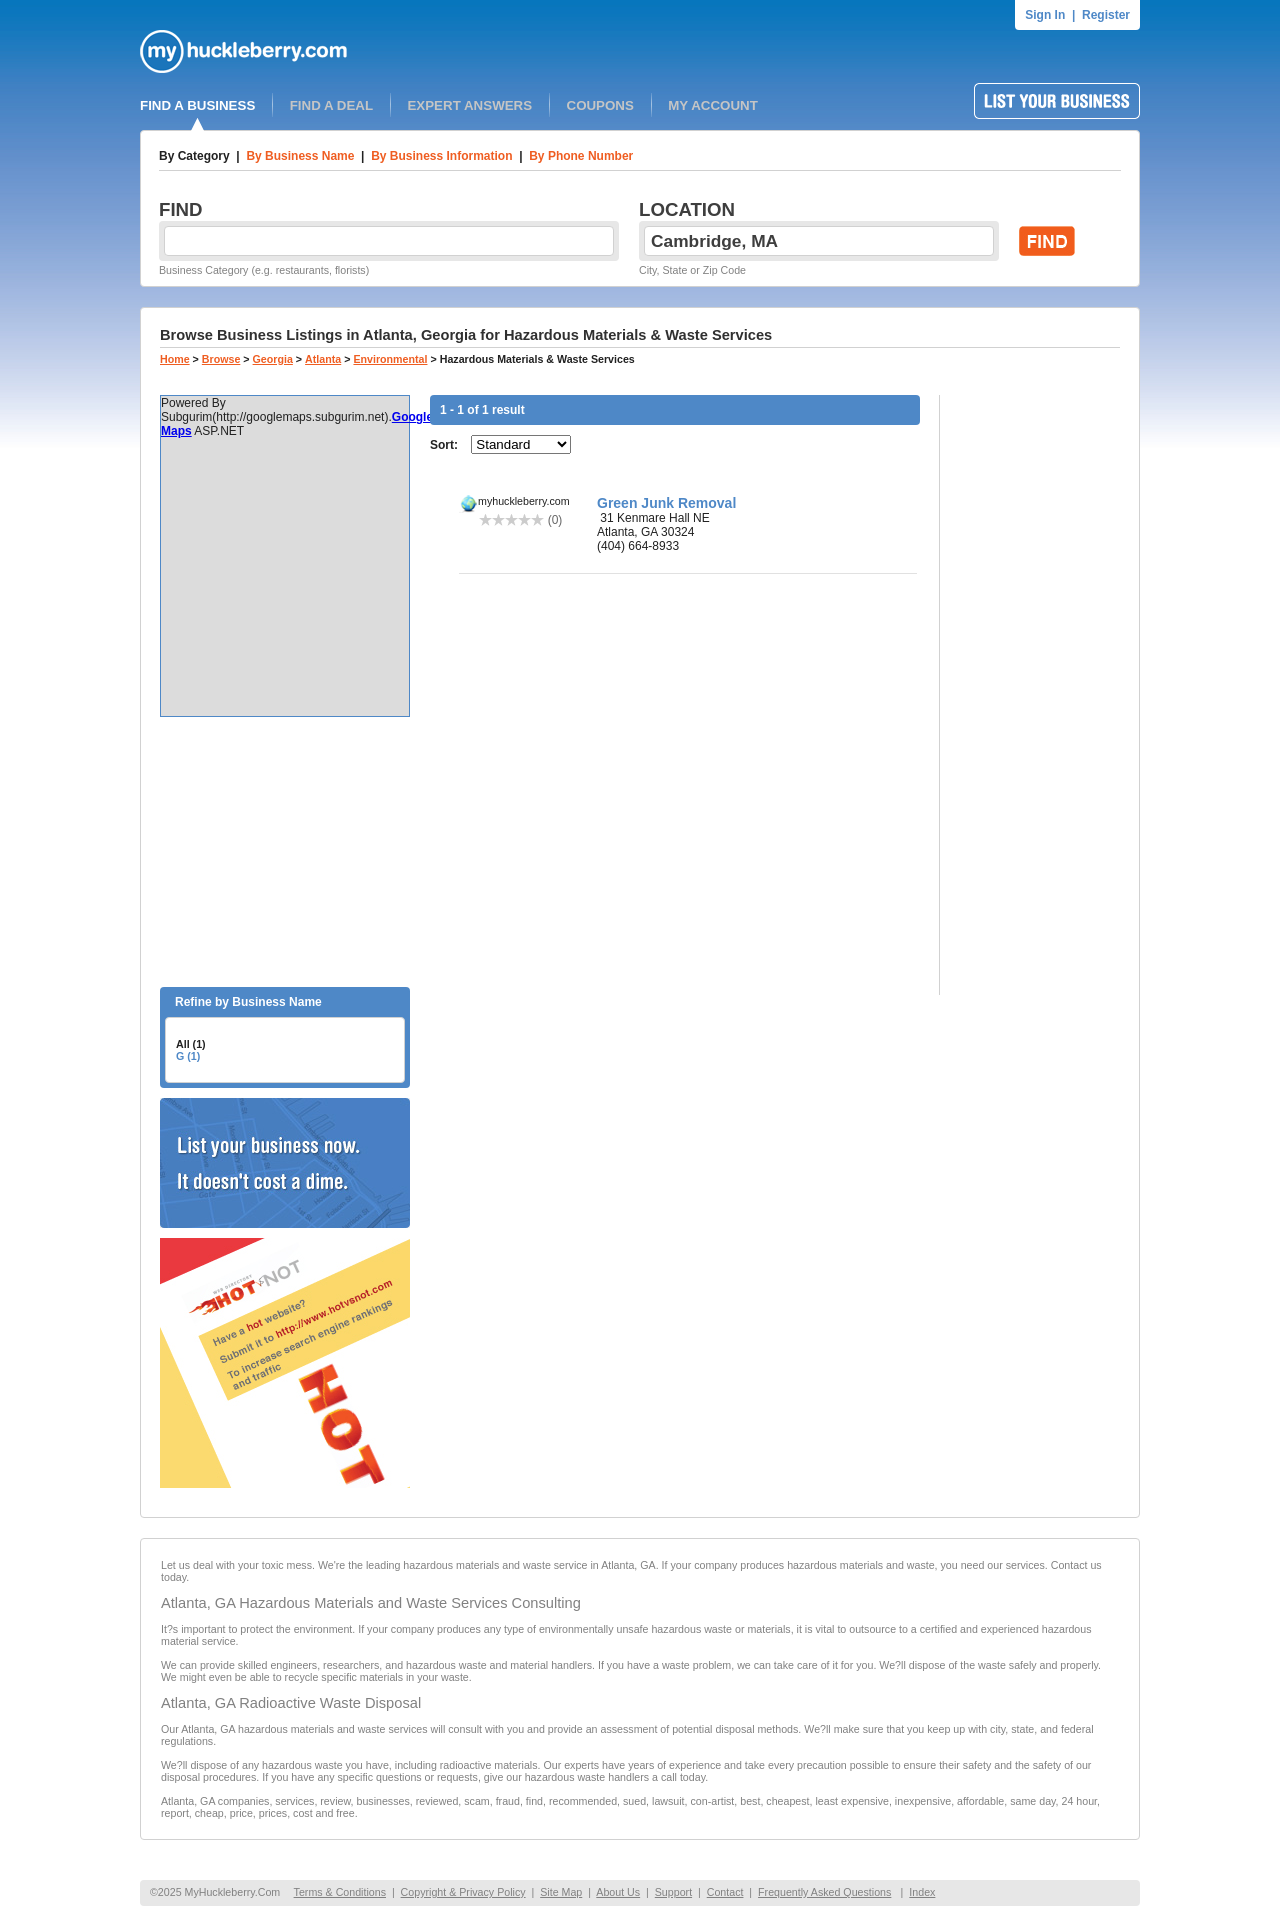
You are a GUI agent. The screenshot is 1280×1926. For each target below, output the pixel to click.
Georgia (273, 359)
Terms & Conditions (340, 1892)
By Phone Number (581, 156)
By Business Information (441, 156)
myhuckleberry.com (524, 501)
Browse (221, 359)
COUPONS (600, 105)
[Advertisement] (285, 852)
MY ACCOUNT (713, 105)
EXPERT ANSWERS (469, 105)
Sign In (1045, 15)
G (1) (188, 1056)
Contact (725, 1892)
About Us (618, 1892)
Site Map (561, 1892)
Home (175, 359)
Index (922, 1892)
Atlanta (323, 359)
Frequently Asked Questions (824, 1892)
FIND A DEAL (331, 105)
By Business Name (300, 156)
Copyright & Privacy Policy (463, 1892)
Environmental (390, 359)
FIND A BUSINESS (197, 105)
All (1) (191, 1044)
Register (1106, 15)
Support (673, 1892)
